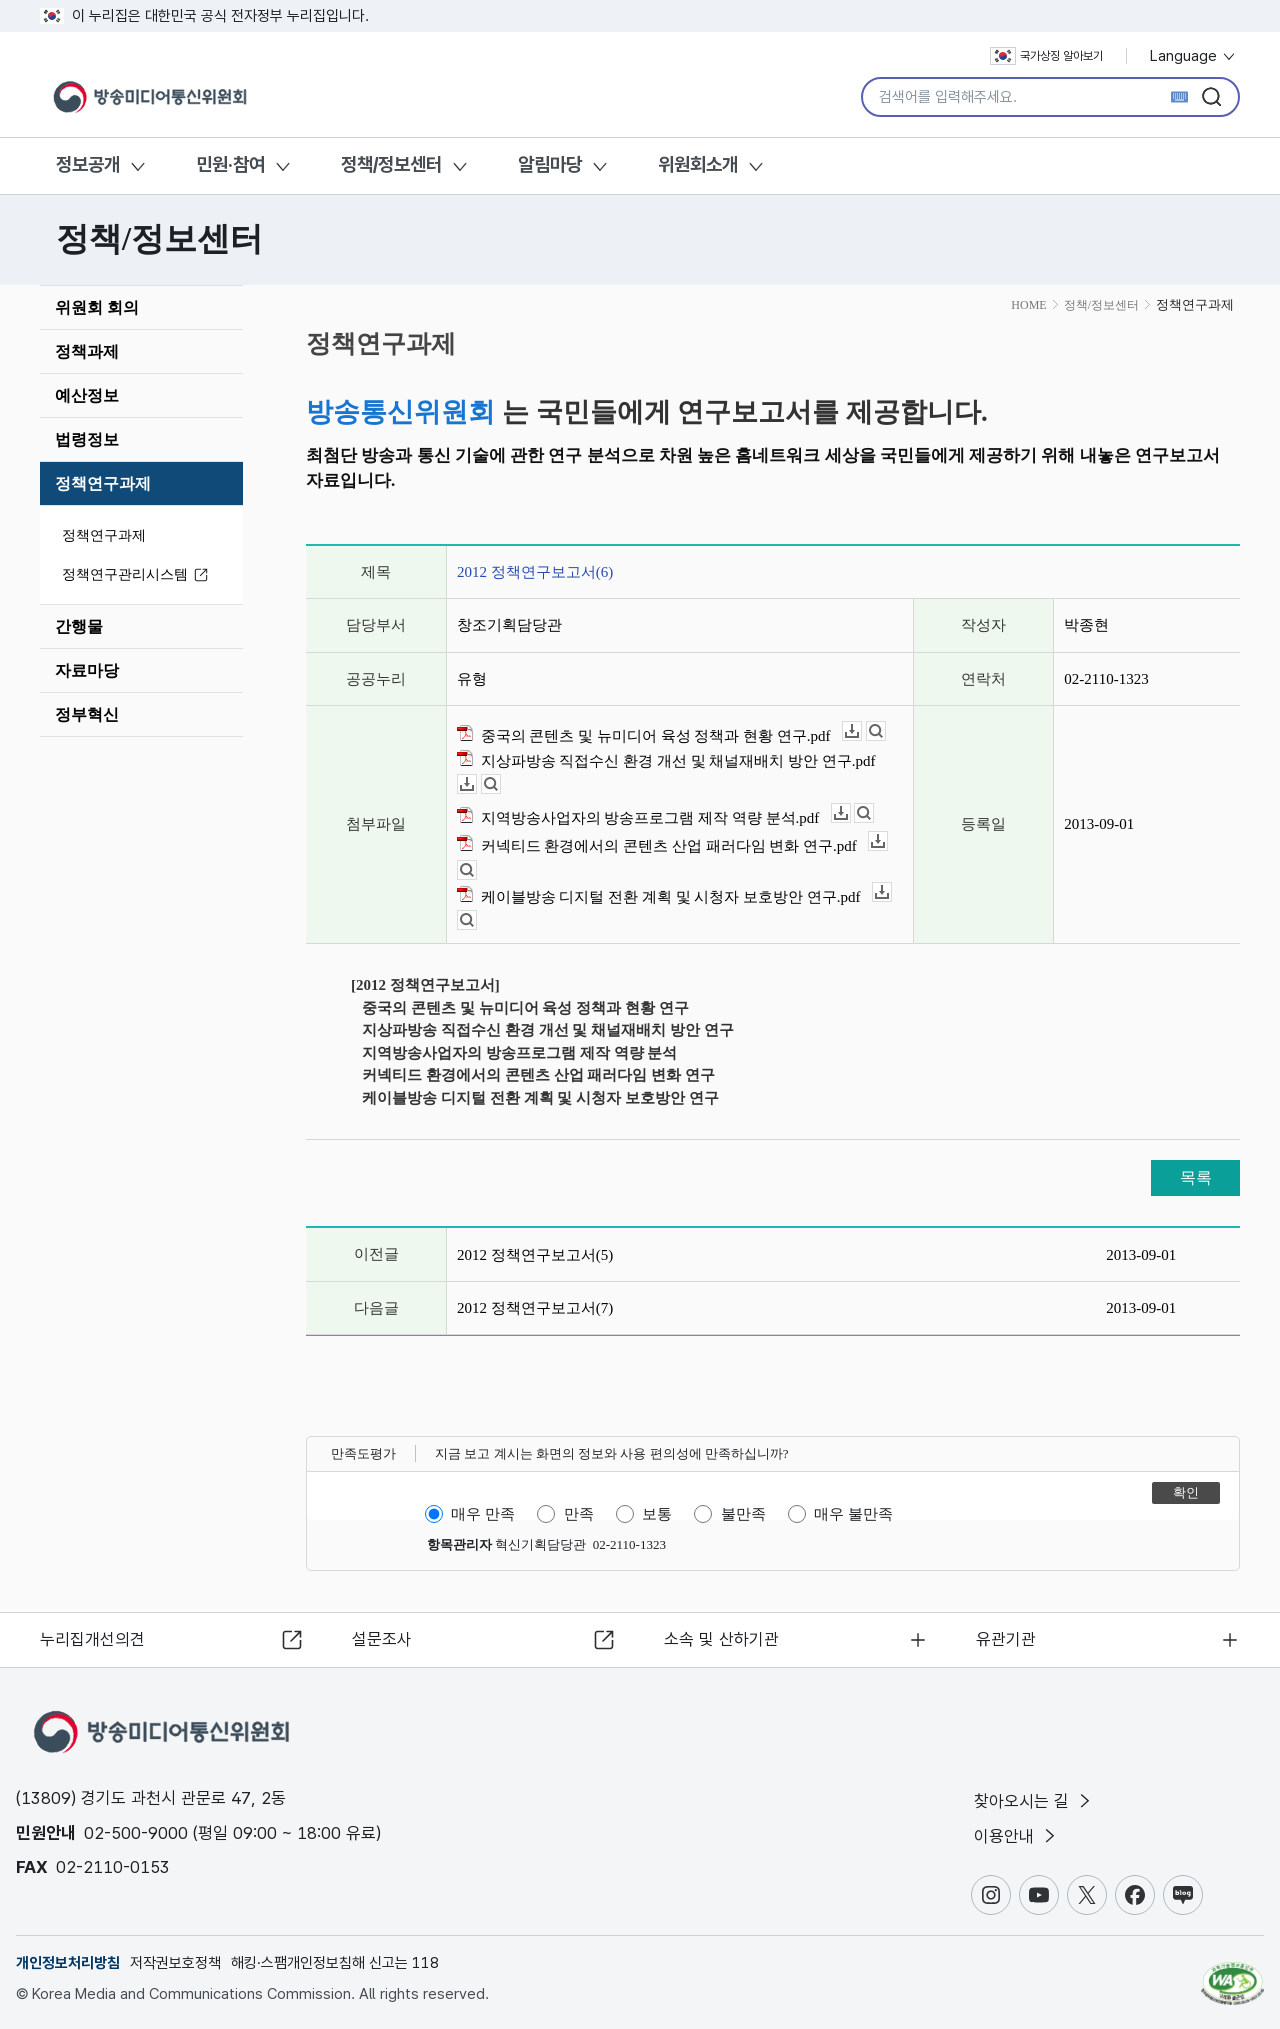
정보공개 (88, 164)
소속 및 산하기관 (721, 1638)
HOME (1028, 305)
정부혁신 (87, 714)
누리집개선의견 (93, 1638)
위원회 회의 (97, 307)
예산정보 (87, 395)
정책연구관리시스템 (138, 575)
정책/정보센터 (391, 164)
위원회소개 (698, 164)
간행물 (79, 626)
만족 (579, 1514)
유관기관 (1006, 1638)
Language (1193, 56)
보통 (657, 1514)
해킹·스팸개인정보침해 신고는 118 (335, 1963)
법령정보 (87, 439)
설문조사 (382, 1638)
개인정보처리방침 (68, 1963)
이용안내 (1016, 1836)
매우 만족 (483, 1514)
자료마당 (87, 670)
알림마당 (550, 164)
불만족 (743, 1514)
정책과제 (87, 351)
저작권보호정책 (175, 1963)
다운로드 (861, 731)
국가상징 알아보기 (1046, 56)
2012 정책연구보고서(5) (535, 1255)
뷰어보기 (885, 731)
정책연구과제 (103, 483)
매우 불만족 (853, 1514)
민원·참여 (230, 164)
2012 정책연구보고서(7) (535, 1308)
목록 (1196, 1177)
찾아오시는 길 (1034, 1800)
